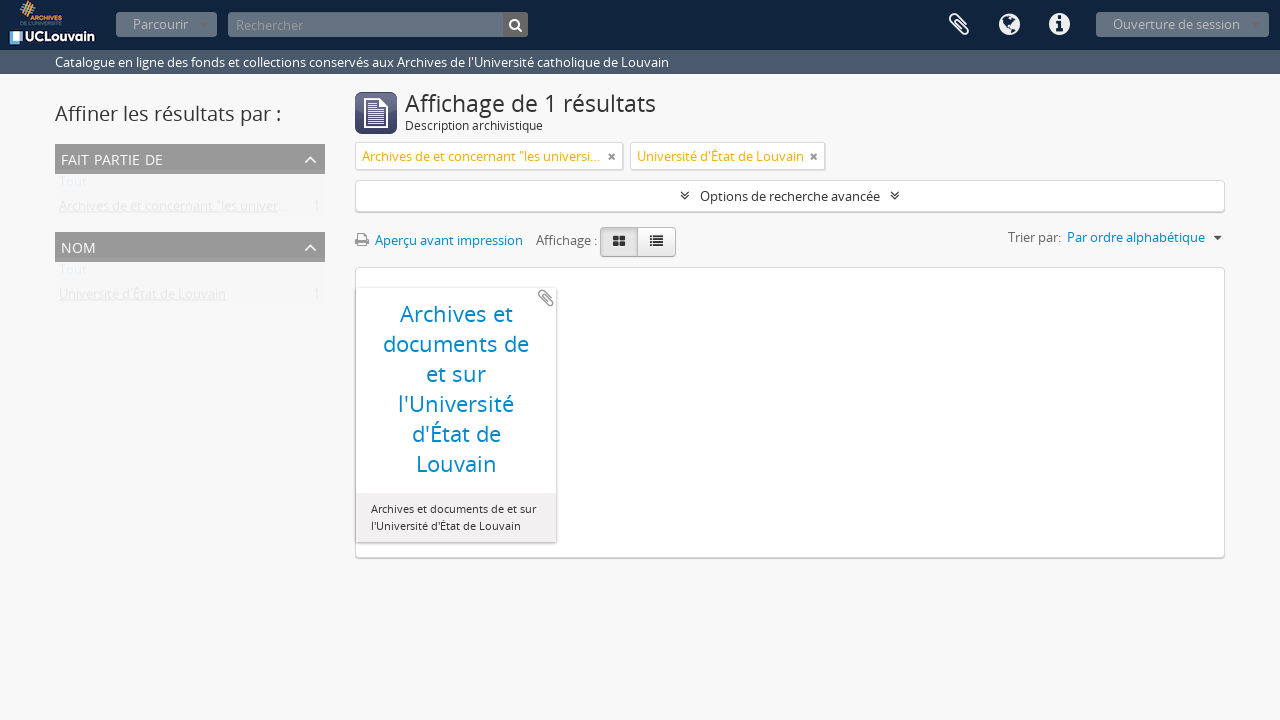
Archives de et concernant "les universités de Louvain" (219, 210)
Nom (78, 245)
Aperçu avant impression (439, 240)
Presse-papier (959, 25)
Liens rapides (1059, 25)
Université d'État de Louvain (142, 298)
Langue (1009, 25)
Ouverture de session (1176, 24)
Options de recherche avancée (790, 196)
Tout (73, 186)
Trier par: (1034, 237)
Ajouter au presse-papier (546, 298)
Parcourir (160, 24)
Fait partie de (112, 157)
